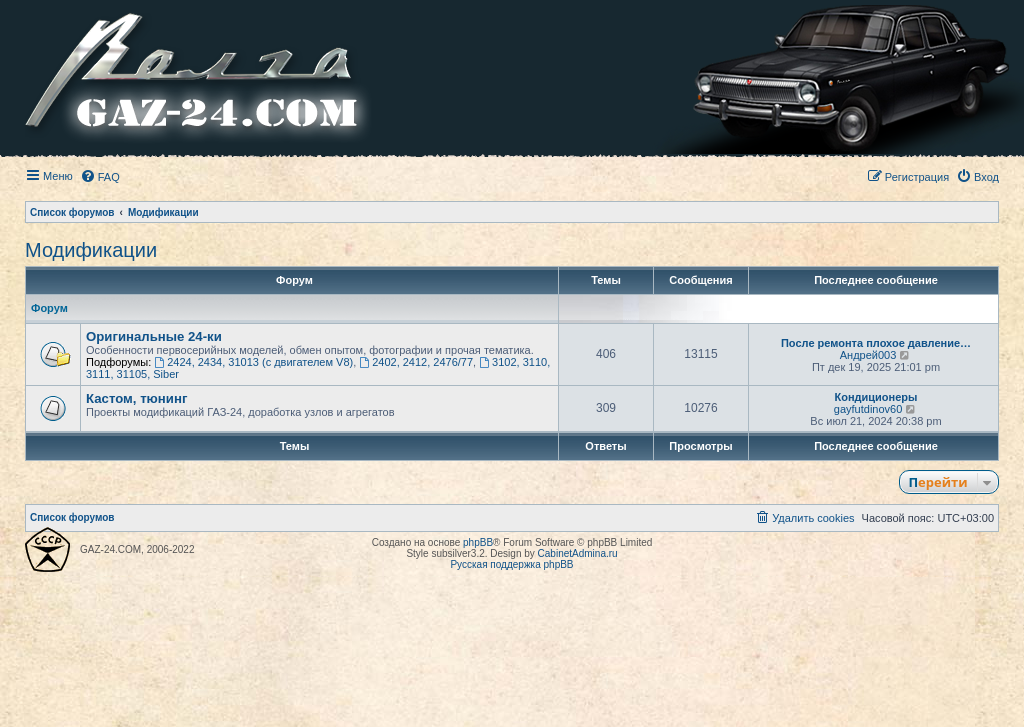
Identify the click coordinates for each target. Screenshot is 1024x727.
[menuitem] (100, 177)
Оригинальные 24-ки (154, 336)
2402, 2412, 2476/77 (416, 362)
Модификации (91, 250)
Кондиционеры (876, 397)
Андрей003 (868, 355)
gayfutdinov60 (868, 409)
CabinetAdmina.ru (578, 553)
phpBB (478, 542)
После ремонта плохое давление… (876, 343)
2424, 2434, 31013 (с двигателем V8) (253, 362)
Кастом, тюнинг (136, 398)
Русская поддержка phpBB (511, 564)
